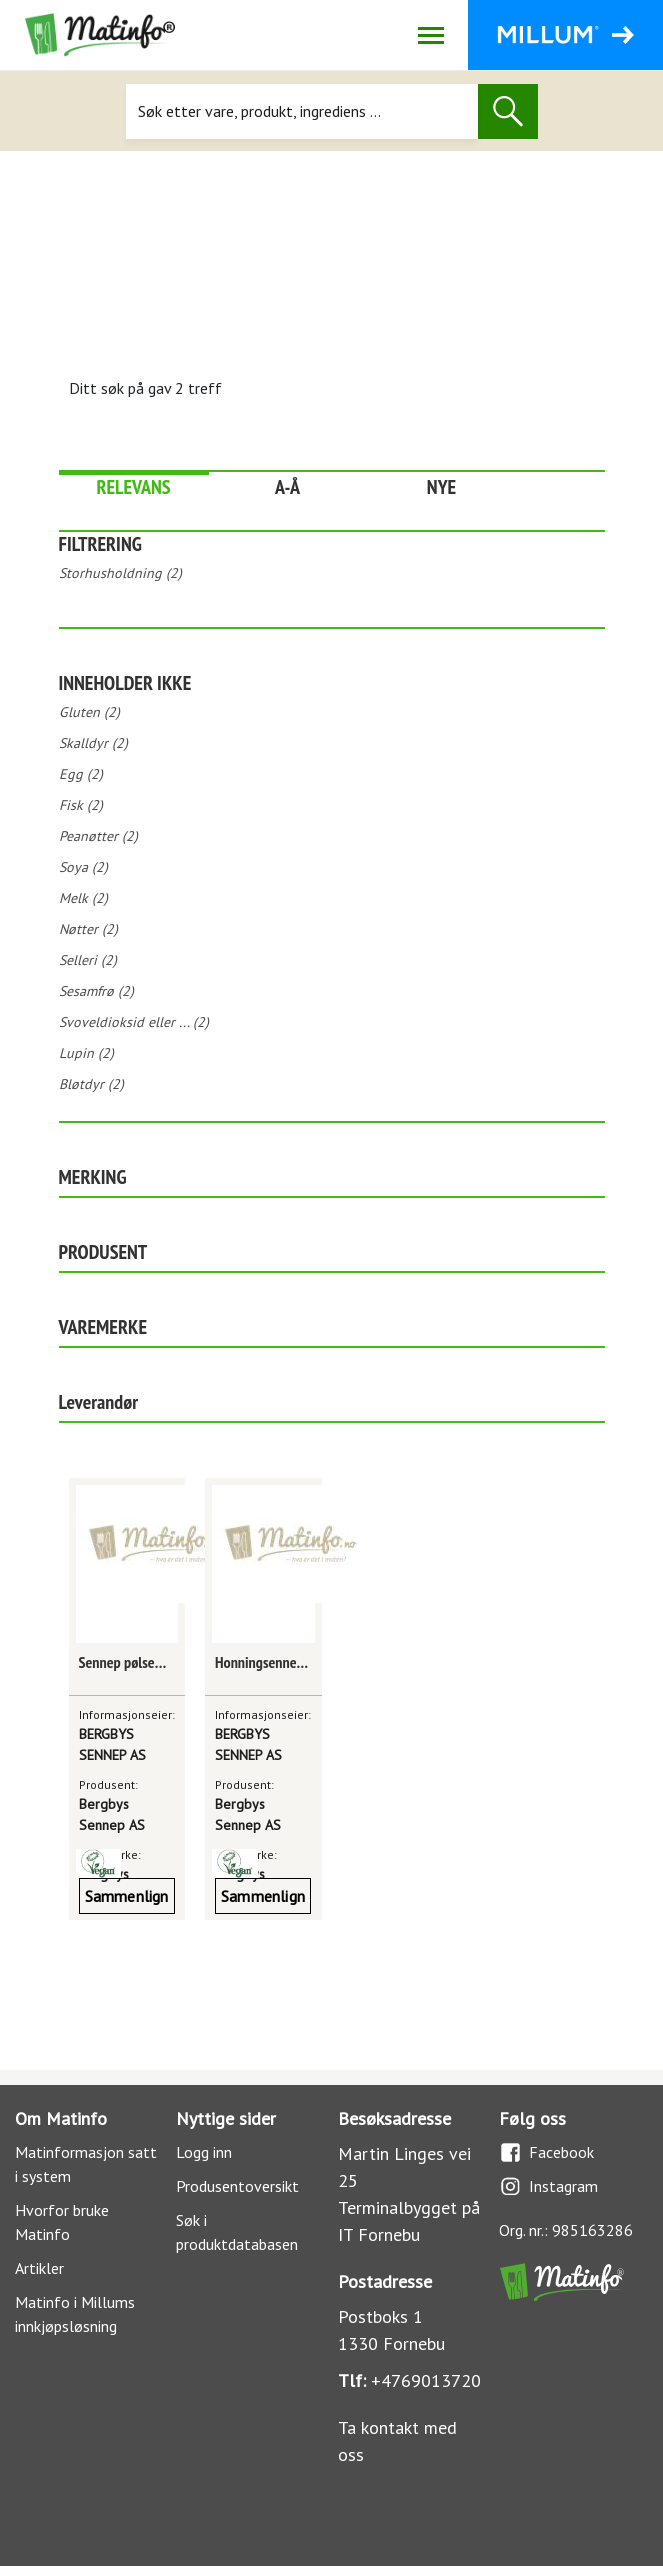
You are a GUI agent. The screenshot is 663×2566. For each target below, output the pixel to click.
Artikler (39, 2268)
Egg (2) (81, 774)
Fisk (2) (81, 805)
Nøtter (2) (88, 929)
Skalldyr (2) (93, 743)
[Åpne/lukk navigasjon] (430, 35)
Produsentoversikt (237, 2186)
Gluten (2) (89, 712)
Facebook (546, 2152)
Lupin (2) (86, 1053)
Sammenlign (127, 1896)
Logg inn (204, 2152)
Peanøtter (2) (98, 836)
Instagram (548, 2186)
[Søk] (302, 111)
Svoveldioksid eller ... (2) (134, 1022)
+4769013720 (426, 2380)
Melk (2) (83, 898)
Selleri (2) (88, 960)
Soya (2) (83, 867)
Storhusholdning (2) (120, 573)
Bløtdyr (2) (91, 1084)
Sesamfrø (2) (96, 991)
